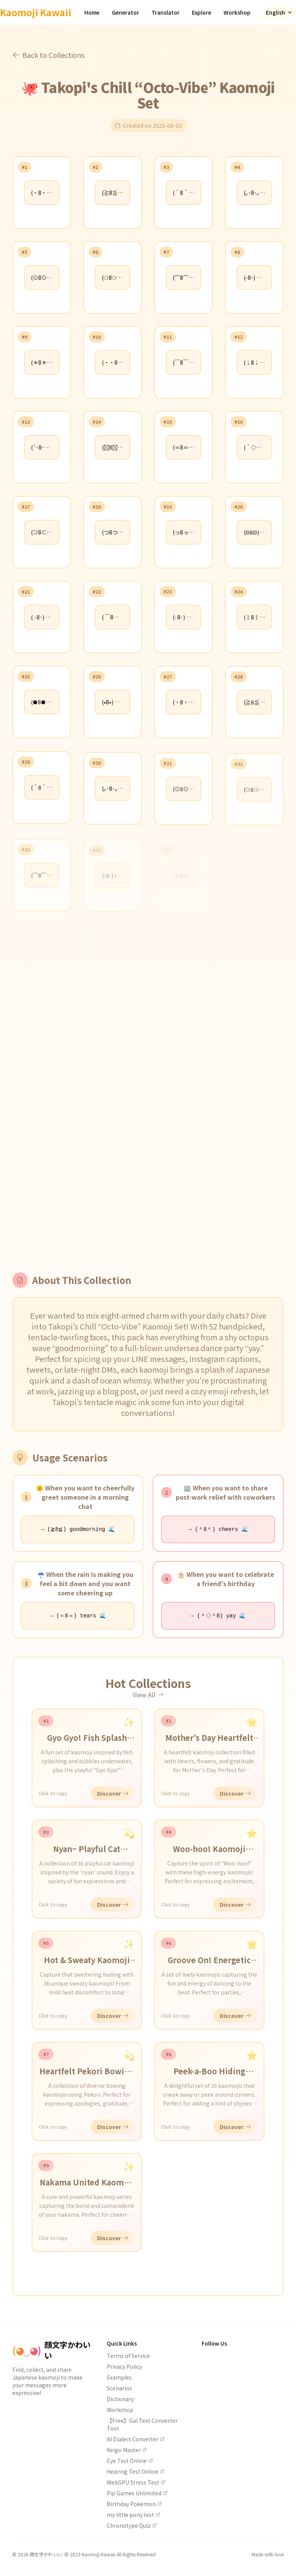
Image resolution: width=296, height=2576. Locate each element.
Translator (165, 12)
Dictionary (120, 2399)
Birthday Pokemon (134, 2504)
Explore (201, 12)
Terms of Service (128, 2356)
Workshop (237, 12)
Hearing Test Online (136, 2471)
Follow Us (214, 2343)
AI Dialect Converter (136, 2439)
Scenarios (119, 2388)
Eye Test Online (130, 2460)
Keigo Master (127, 2450)
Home (91, 12)
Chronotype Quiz (132, 2525)
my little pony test (133, 2514)
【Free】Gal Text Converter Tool (142, 2424)
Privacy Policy (124, 2366)
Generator (125, 12)
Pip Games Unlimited (137, 2493)
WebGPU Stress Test (136, 2482)
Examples (119, 2377)
